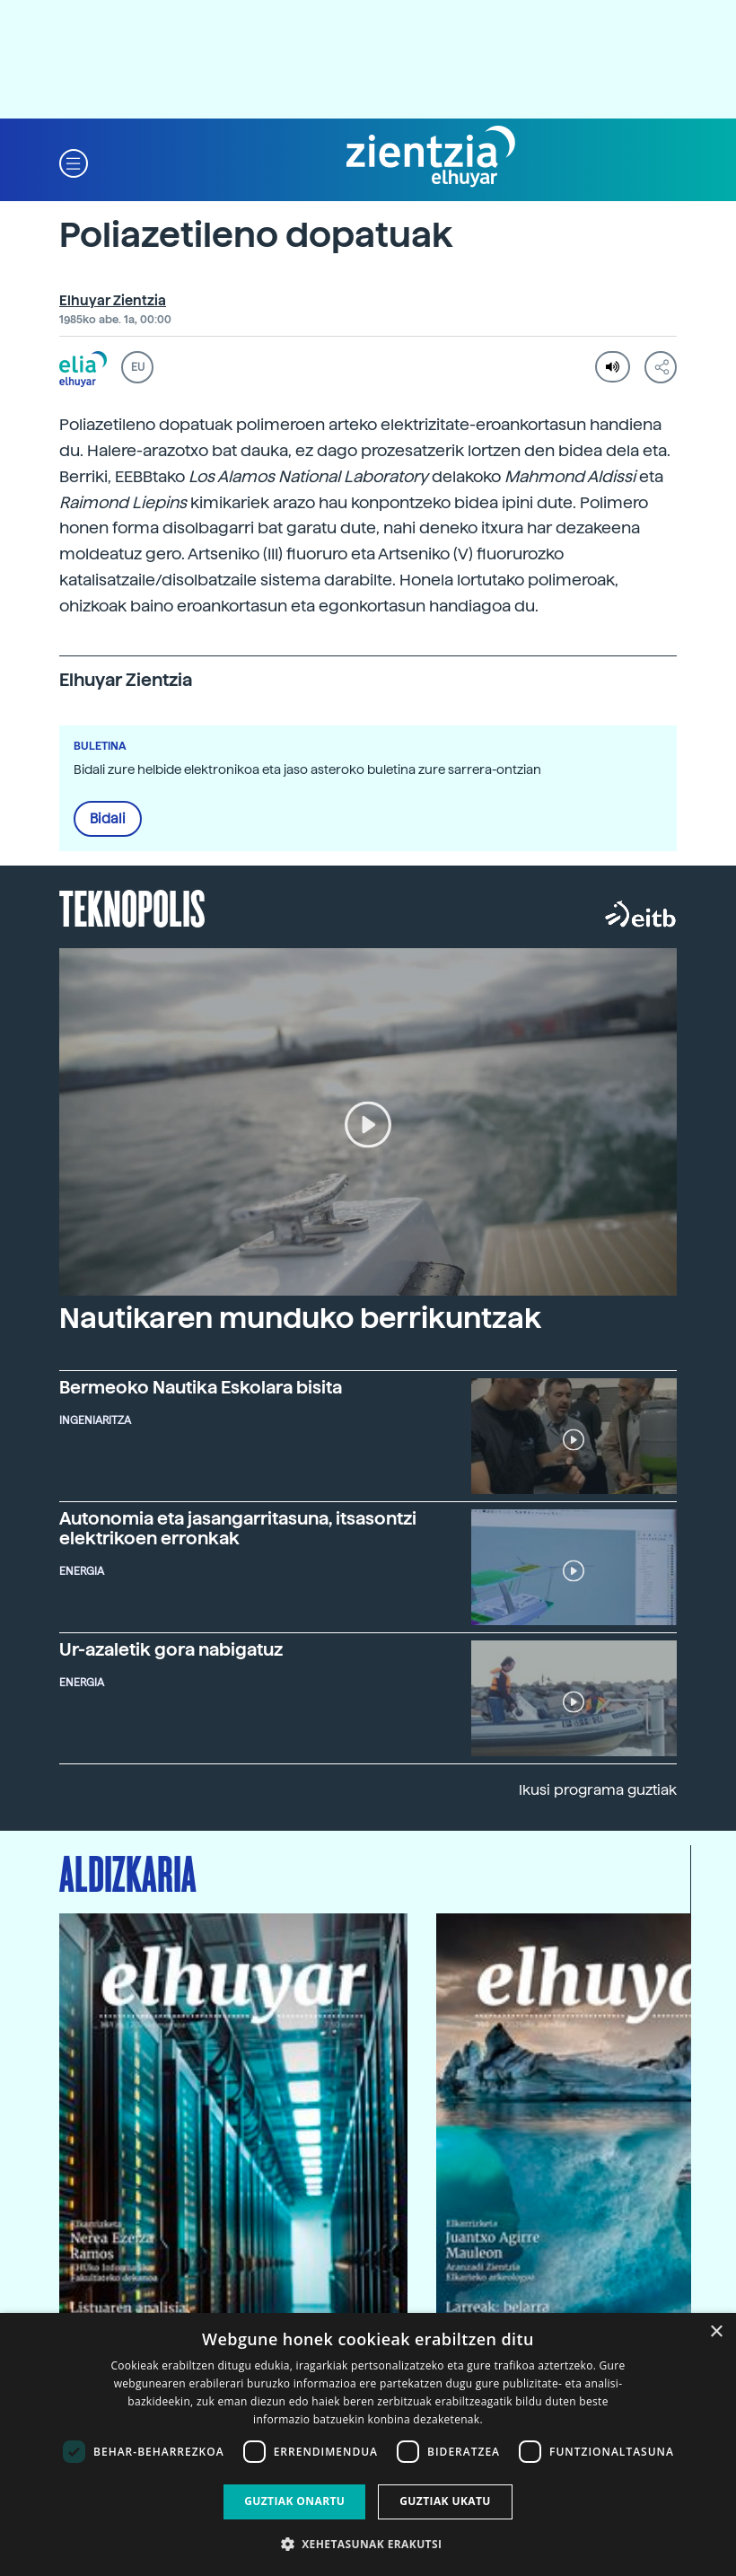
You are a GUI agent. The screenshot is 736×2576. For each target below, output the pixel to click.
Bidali (108, 819)
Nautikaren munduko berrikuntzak (300, 1318)
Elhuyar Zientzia (112, 301)
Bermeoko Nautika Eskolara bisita (200, 1387)
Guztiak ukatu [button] (445, 2501)
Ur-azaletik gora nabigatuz (171, 1649)
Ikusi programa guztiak (598, 1789)
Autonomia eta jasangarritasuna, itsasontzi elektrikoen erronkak (237, 1528)
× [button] (716, 2332)
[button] (73, 162)
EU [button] (138, 367)
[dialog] (368, 2444)
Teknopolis (132, 907)
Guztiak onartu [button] (294, 2501)
